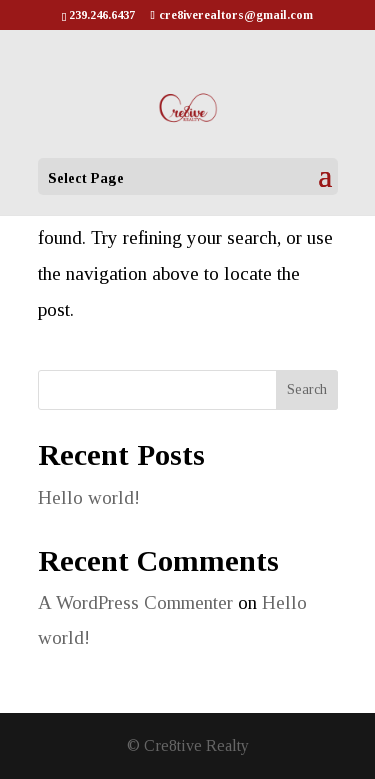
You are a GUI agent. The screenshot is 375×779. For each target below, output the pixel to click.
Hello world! (89, 497)
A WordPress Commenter (135, 602)
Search (307, 389)
